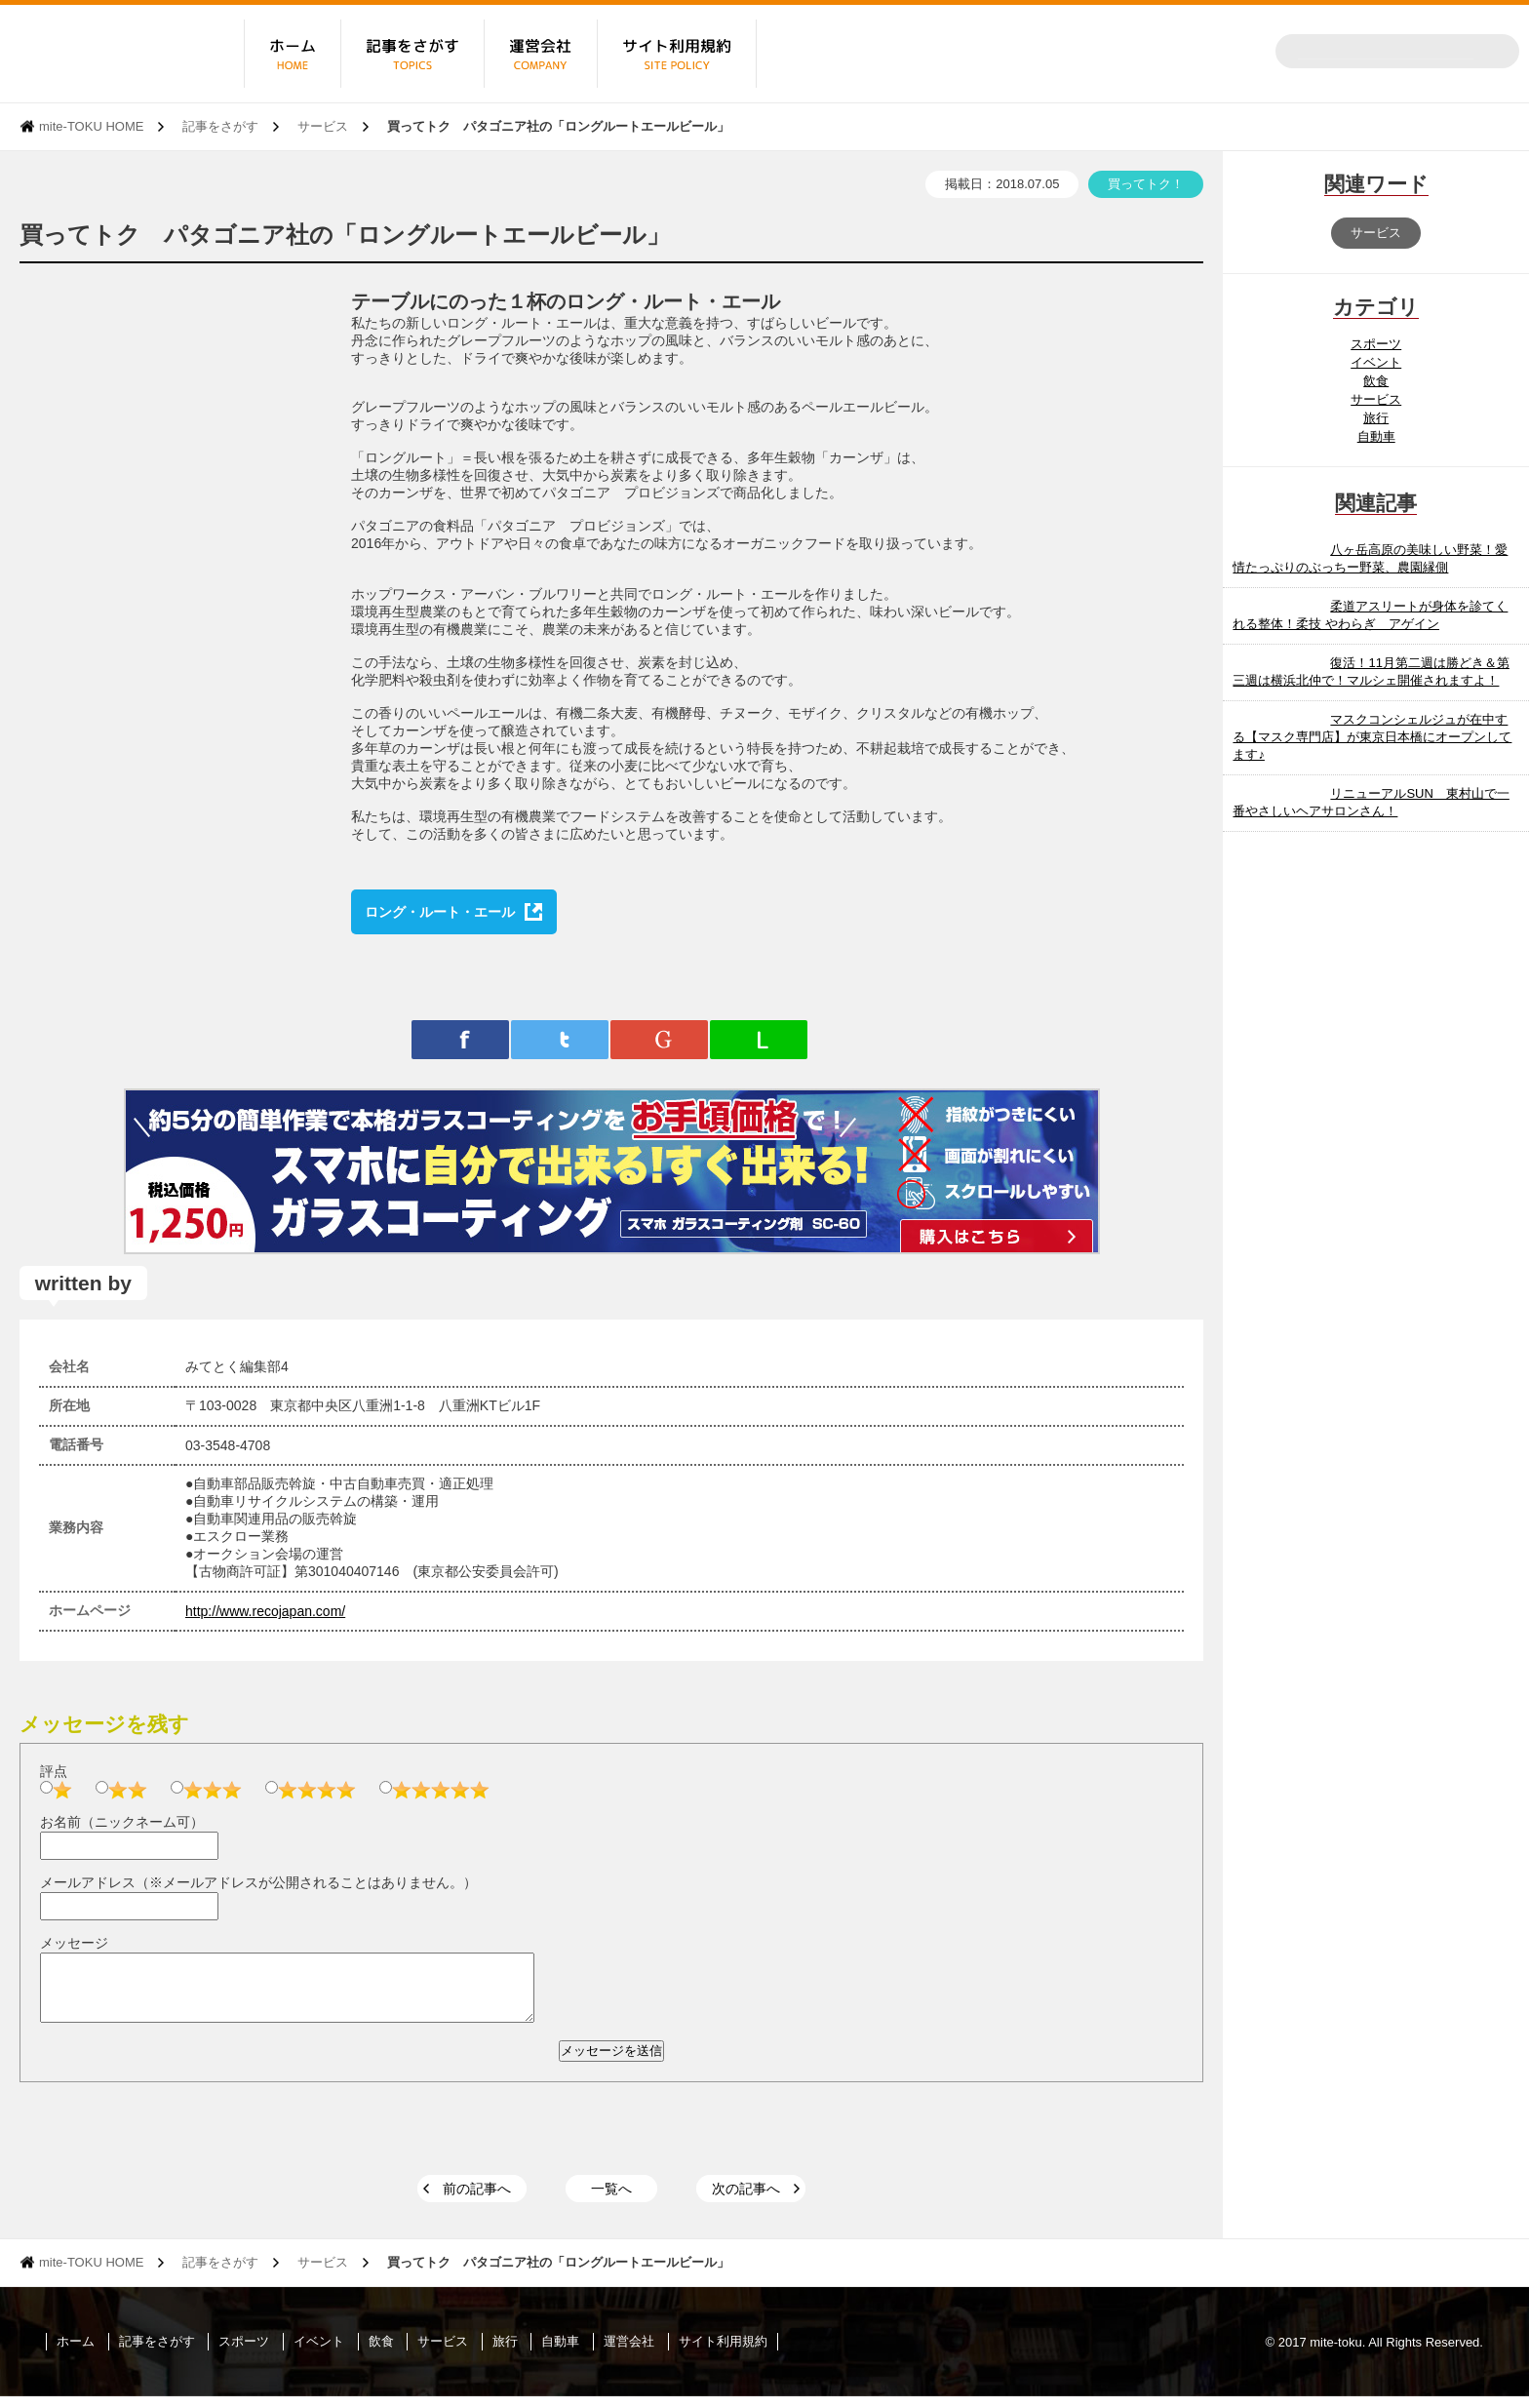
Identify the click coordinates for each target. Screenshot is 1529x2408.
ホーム (76, 2353)
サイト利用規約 (723, 2353)
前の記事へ (477, 2200)
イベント (1376, 362)
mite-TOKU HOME (91, 126)
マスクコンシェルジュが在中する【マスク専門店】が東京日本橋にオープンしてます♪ (1372, 737)
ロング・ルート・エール (440, 912)
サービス (322, 126)
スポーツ (1376, 343)
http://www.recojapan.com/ (265, 1611)
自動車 (1376, 436)
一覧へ (611, 2200)
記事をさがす (220, 126)
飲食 (1376, 381)
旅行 (1376, 418)
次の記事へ (746, 2200)
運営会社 (629, 2353)
